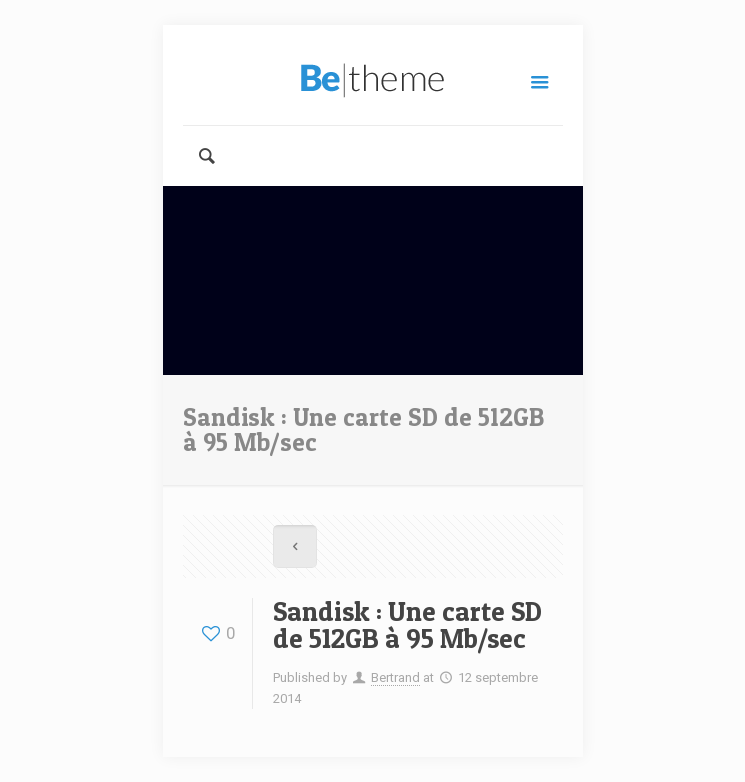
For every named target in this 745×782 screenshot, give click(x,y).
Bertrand (395, 677)
